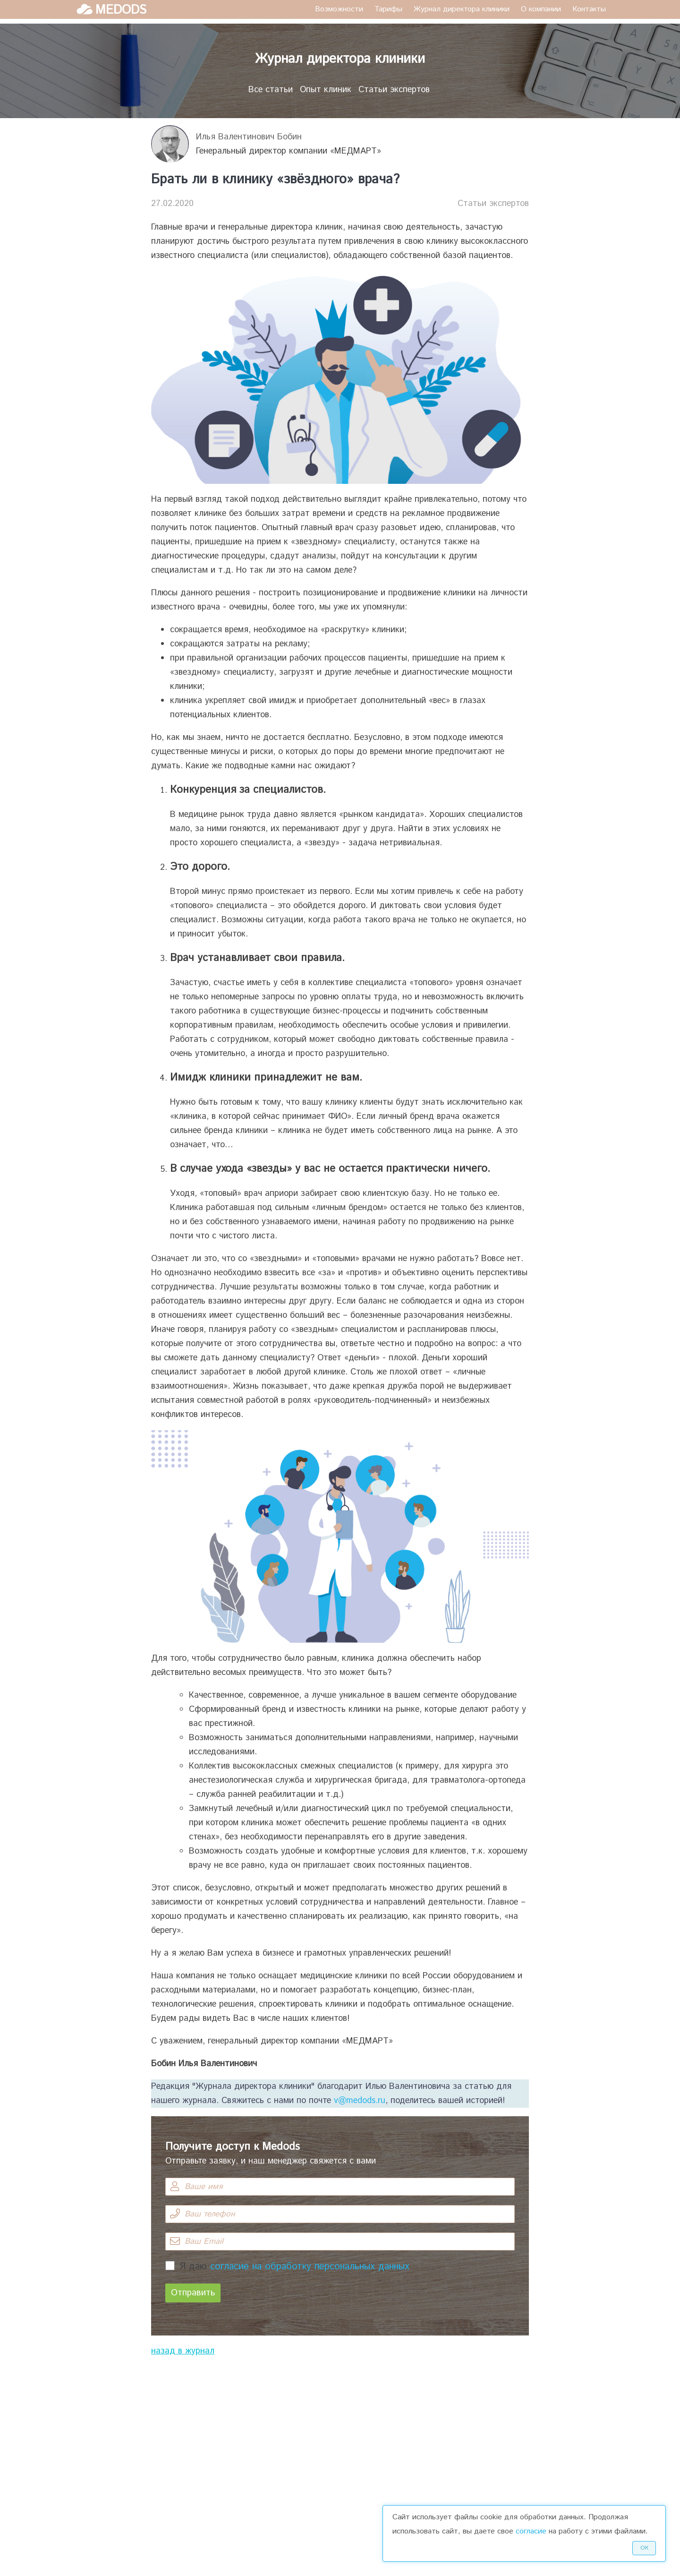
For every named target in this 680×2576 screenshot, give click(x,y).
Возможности (339, 9)
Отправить (193, 2292)
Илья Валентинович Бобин (249, 137)
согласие (531, 2531)
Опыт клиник (325, 90)
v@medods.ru (359, 2101)
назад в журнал (182, 2351)
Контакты (589, 9)
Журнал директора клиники (462, 9)
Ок (644, 2548)
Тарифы (388, 9)
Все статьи (270, 90)
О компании (541, 9)
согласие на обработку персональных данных (309, 2267)
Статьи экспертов (394, 90)
